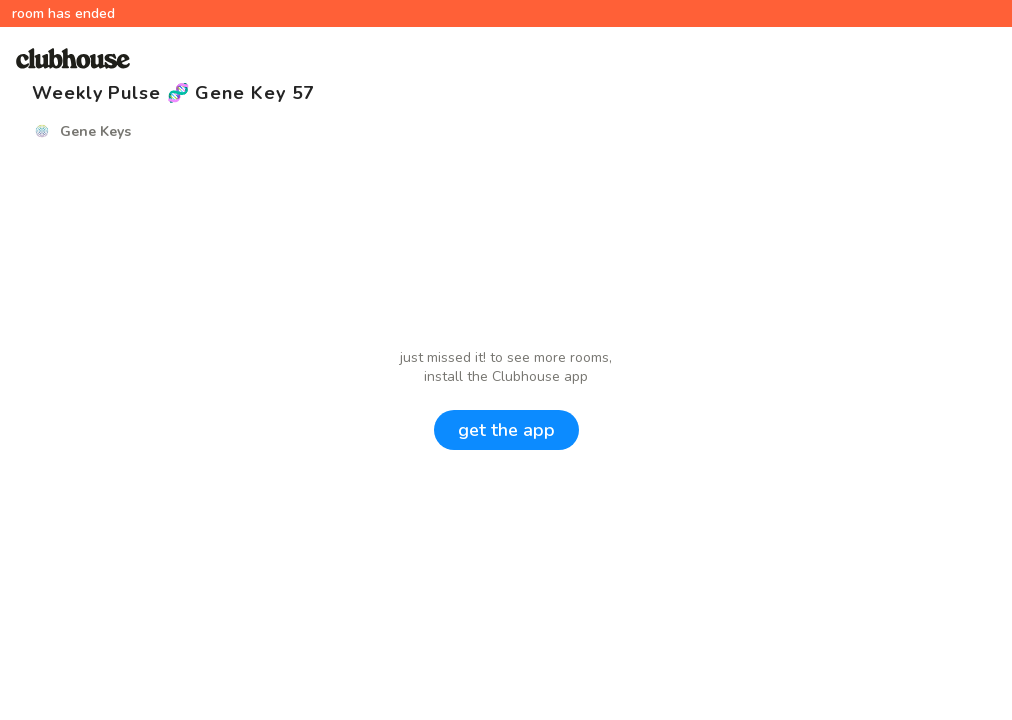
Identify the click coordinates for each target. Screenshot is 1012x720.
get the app (506, 430)
